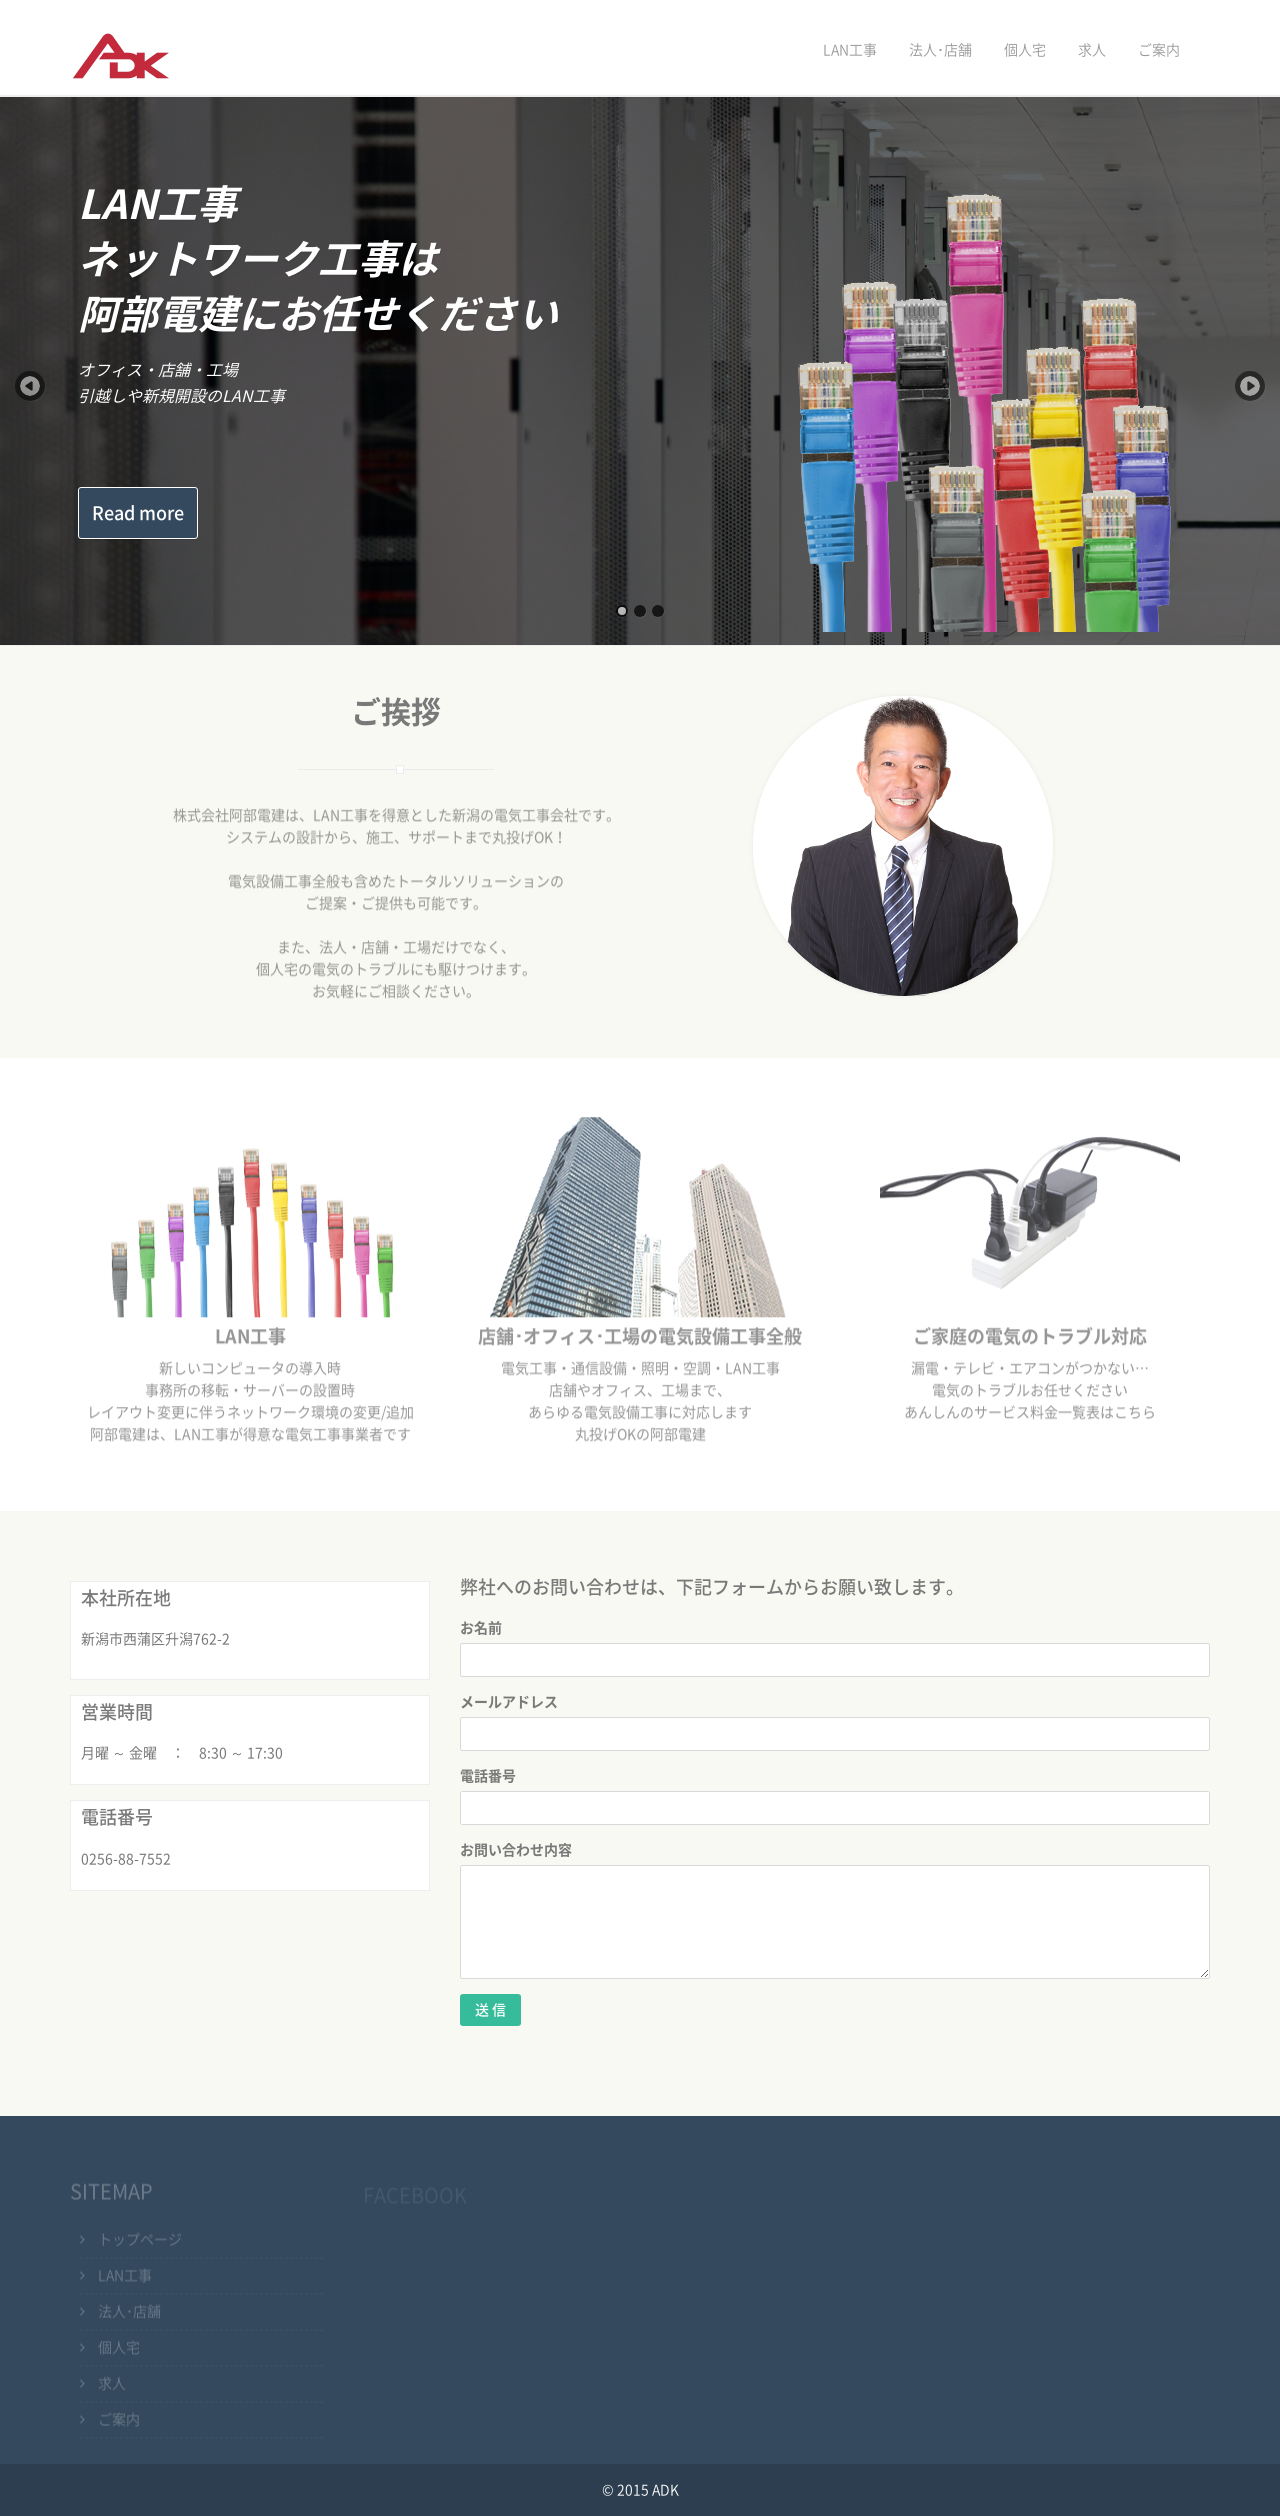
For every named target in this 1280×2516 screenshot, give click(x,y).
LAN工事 (850, 50)
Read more (138, 513)
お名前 (481, 1628)
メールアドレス (509, 1702)
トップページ (140, 2243)
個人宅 (1025, 50)
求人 (1092, 50)
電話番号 (488, 1776)
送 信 (490, 2010)
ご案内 (1159, 50)
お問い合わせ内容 (516, 1850)
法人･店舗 (940, 50)
